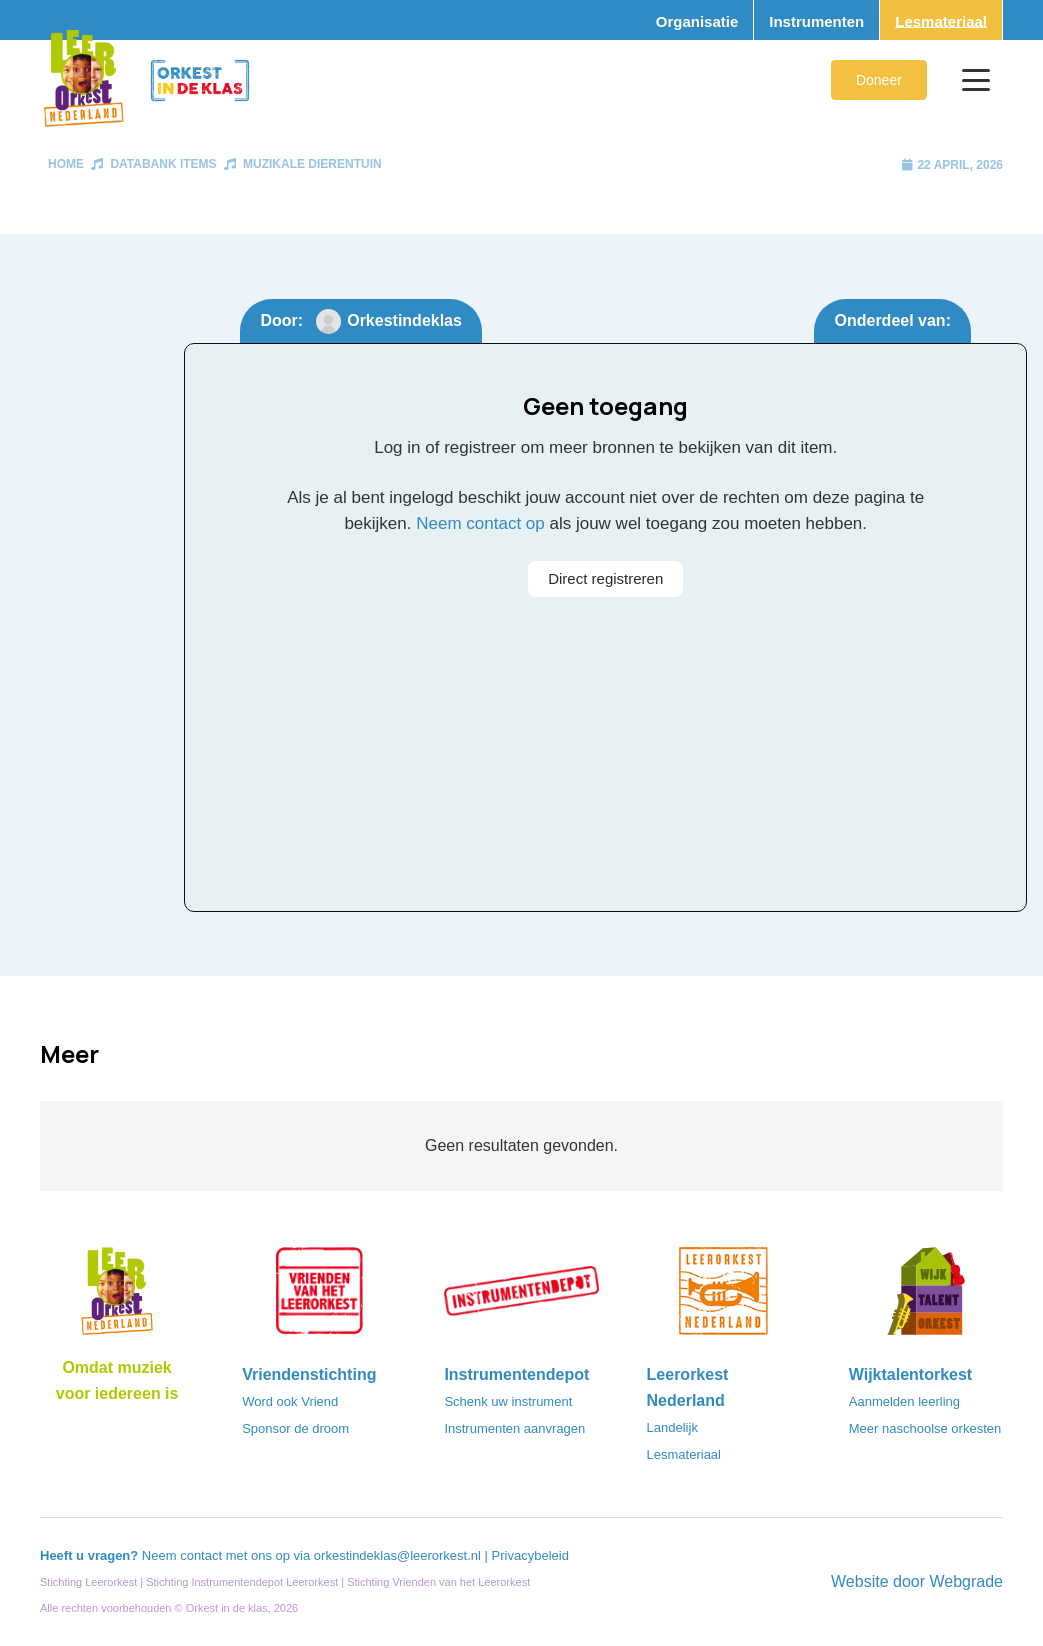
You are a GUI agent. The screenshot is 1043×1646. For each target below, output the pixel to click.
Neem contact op (480, 523)
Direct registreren (605, 578)
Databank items (163, 164)
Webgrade (966, 1581)
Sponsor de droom (295, 1428)
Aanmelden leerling (904, 1401)
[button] (976, 80)
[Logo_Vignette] (83, 80)
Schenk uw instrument (508, 1401)
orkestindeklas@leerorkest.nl (397, 1555)
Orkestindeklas (404, 320)
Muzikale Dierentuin (312, 164)
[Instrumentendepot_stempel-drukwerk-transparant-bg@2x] (521, 1297)
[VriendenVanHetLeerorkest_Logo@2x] (319, 1297)
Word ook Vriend (290, 1401)
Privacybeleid (530, 1555)
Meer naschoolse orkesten (925, 1428)
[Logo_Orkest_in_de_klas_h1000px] (200, 80)
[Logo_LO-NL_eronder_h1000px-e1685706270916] (117, 1297)
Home (66, 164)
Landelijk (672, 1427)
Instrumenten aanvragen (514, 1428)
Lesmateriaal (684, 1454)
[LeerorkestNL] (724, 1297)
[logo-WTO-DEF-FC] (926, 1297)
